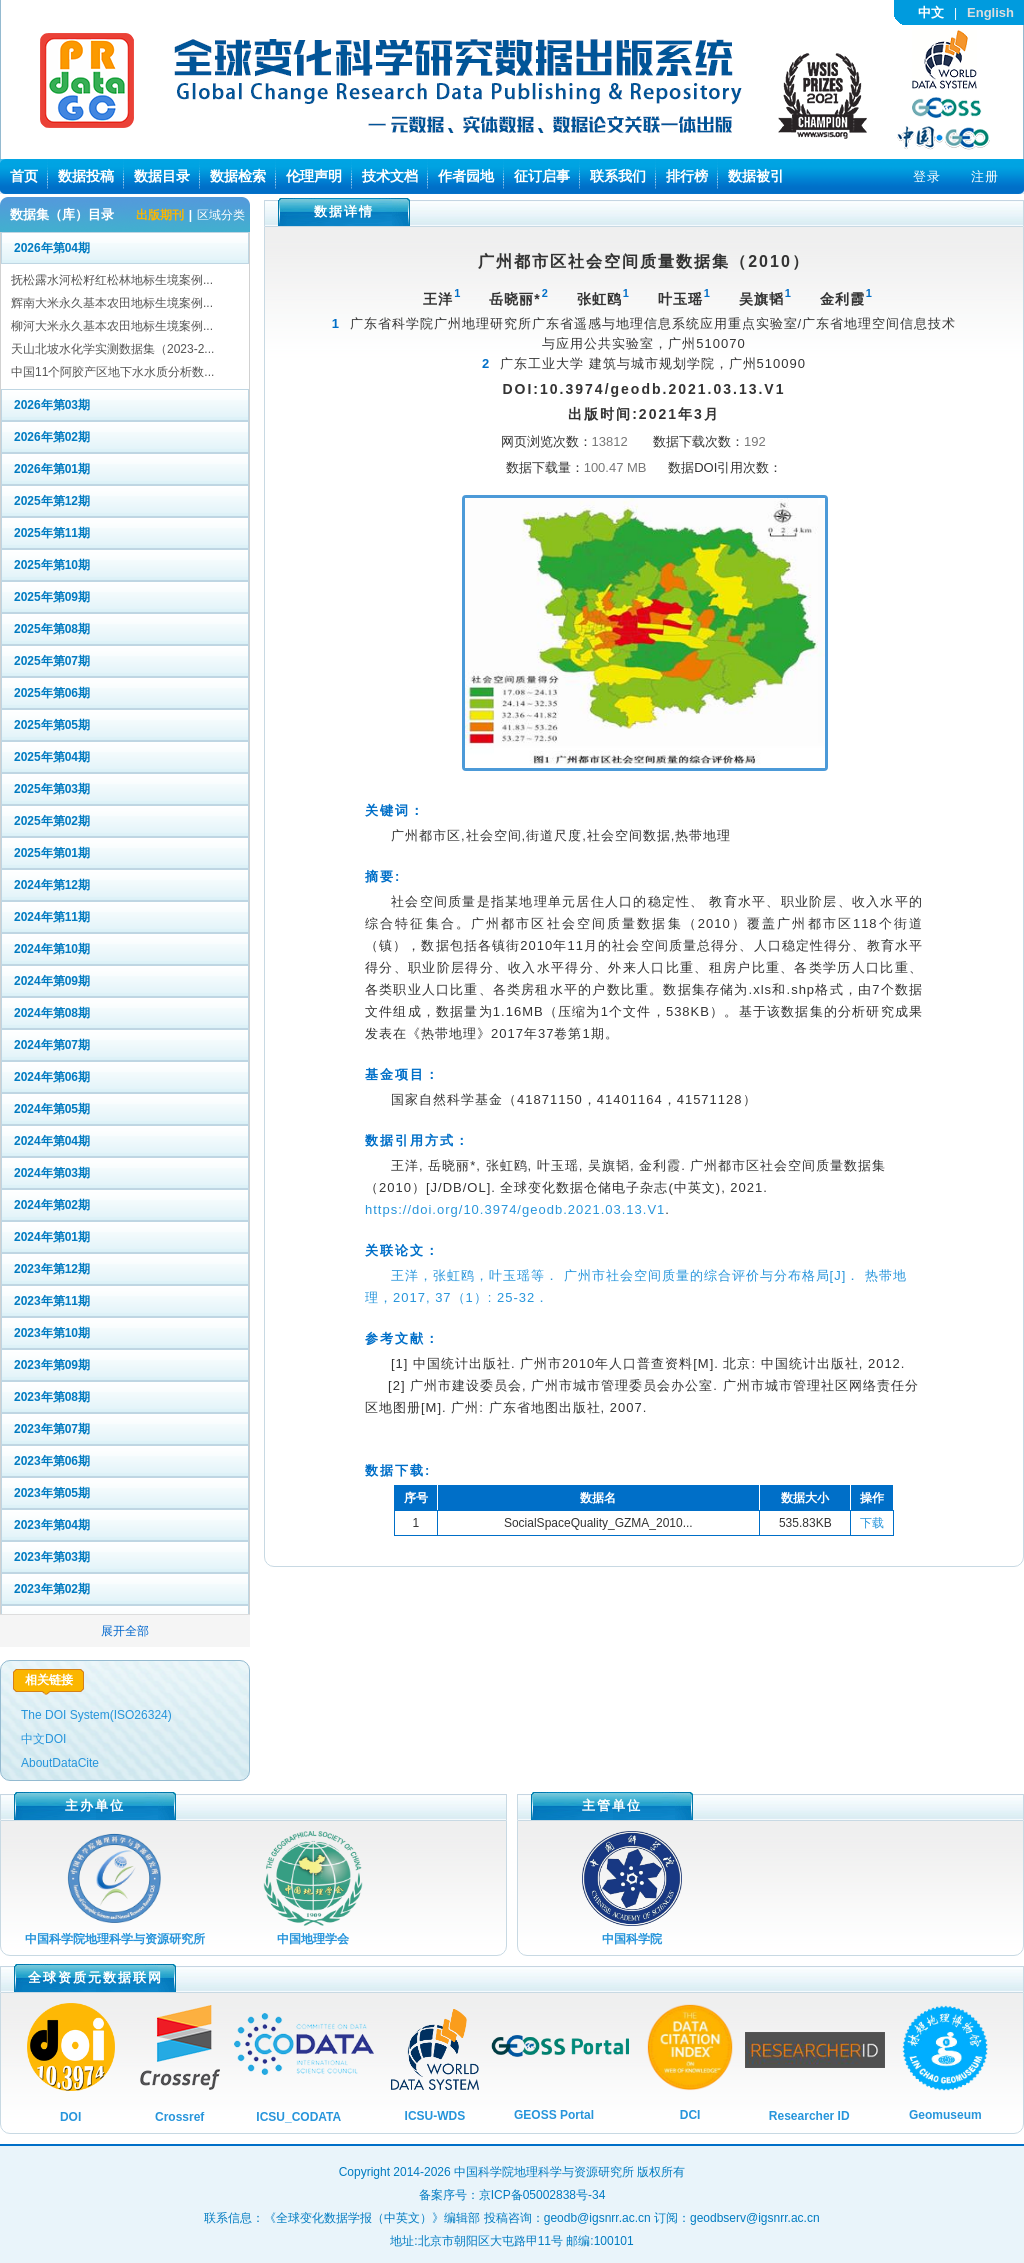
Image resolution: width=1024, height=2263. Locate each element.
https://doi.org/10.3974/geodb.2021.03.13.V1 (515, 1209)
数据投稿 (86, 176)
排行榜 (687, 176)
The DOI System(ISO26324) (96, 1715)
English (990, 12)
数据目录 (162, 176)
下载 (872, 1523)
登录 (927, 176)
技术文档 (390, 176)
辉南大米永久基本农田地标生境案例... (112, 303)
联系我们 (618, 176)
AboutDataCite (60, 1763)
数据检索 (238, 176)
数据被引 (756, 176)
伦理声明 (314, 176)
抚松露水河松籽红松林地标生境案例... (112, 280)
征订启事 (542, 176)
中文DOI (43, 1739)
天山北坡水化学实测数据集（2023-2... (112, 349)
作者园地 (466, 176)
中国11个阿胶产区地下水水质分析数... (112, 372)
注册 (985, 176)
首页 (24, 176)
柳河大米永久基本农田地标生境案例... (112, 326)
